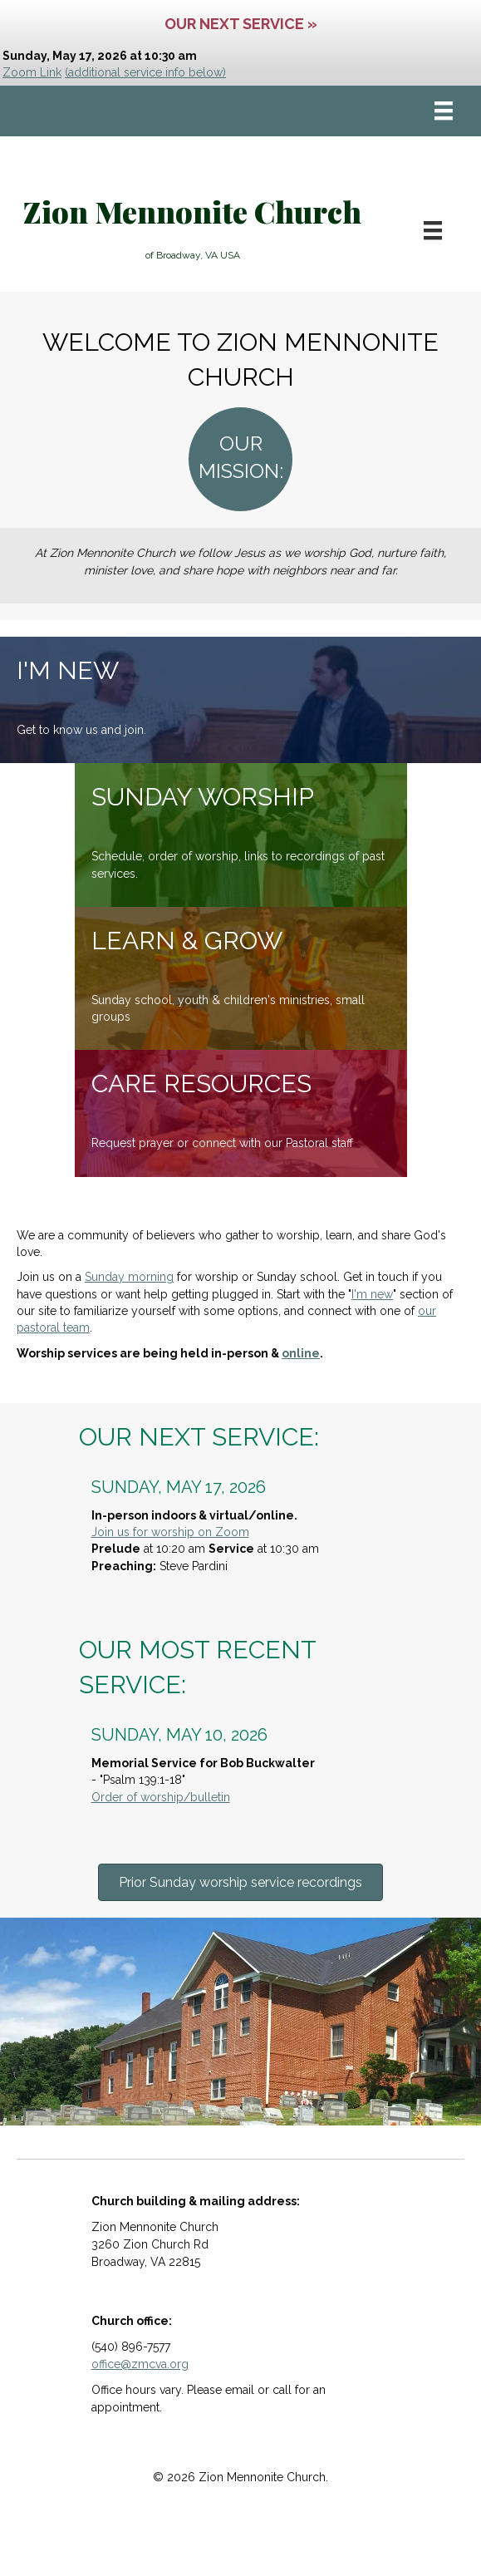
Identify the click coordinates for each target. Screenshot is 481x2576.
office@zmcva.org (140, 2364)
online (301, 1353)
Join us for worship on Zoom (170, 1532)
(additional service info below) (145, 72)
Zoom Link (31, 72)
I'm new (372, 1294)
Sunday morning (129, 1276)
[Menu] (443, 110)
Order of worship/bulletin (160, 1797)
